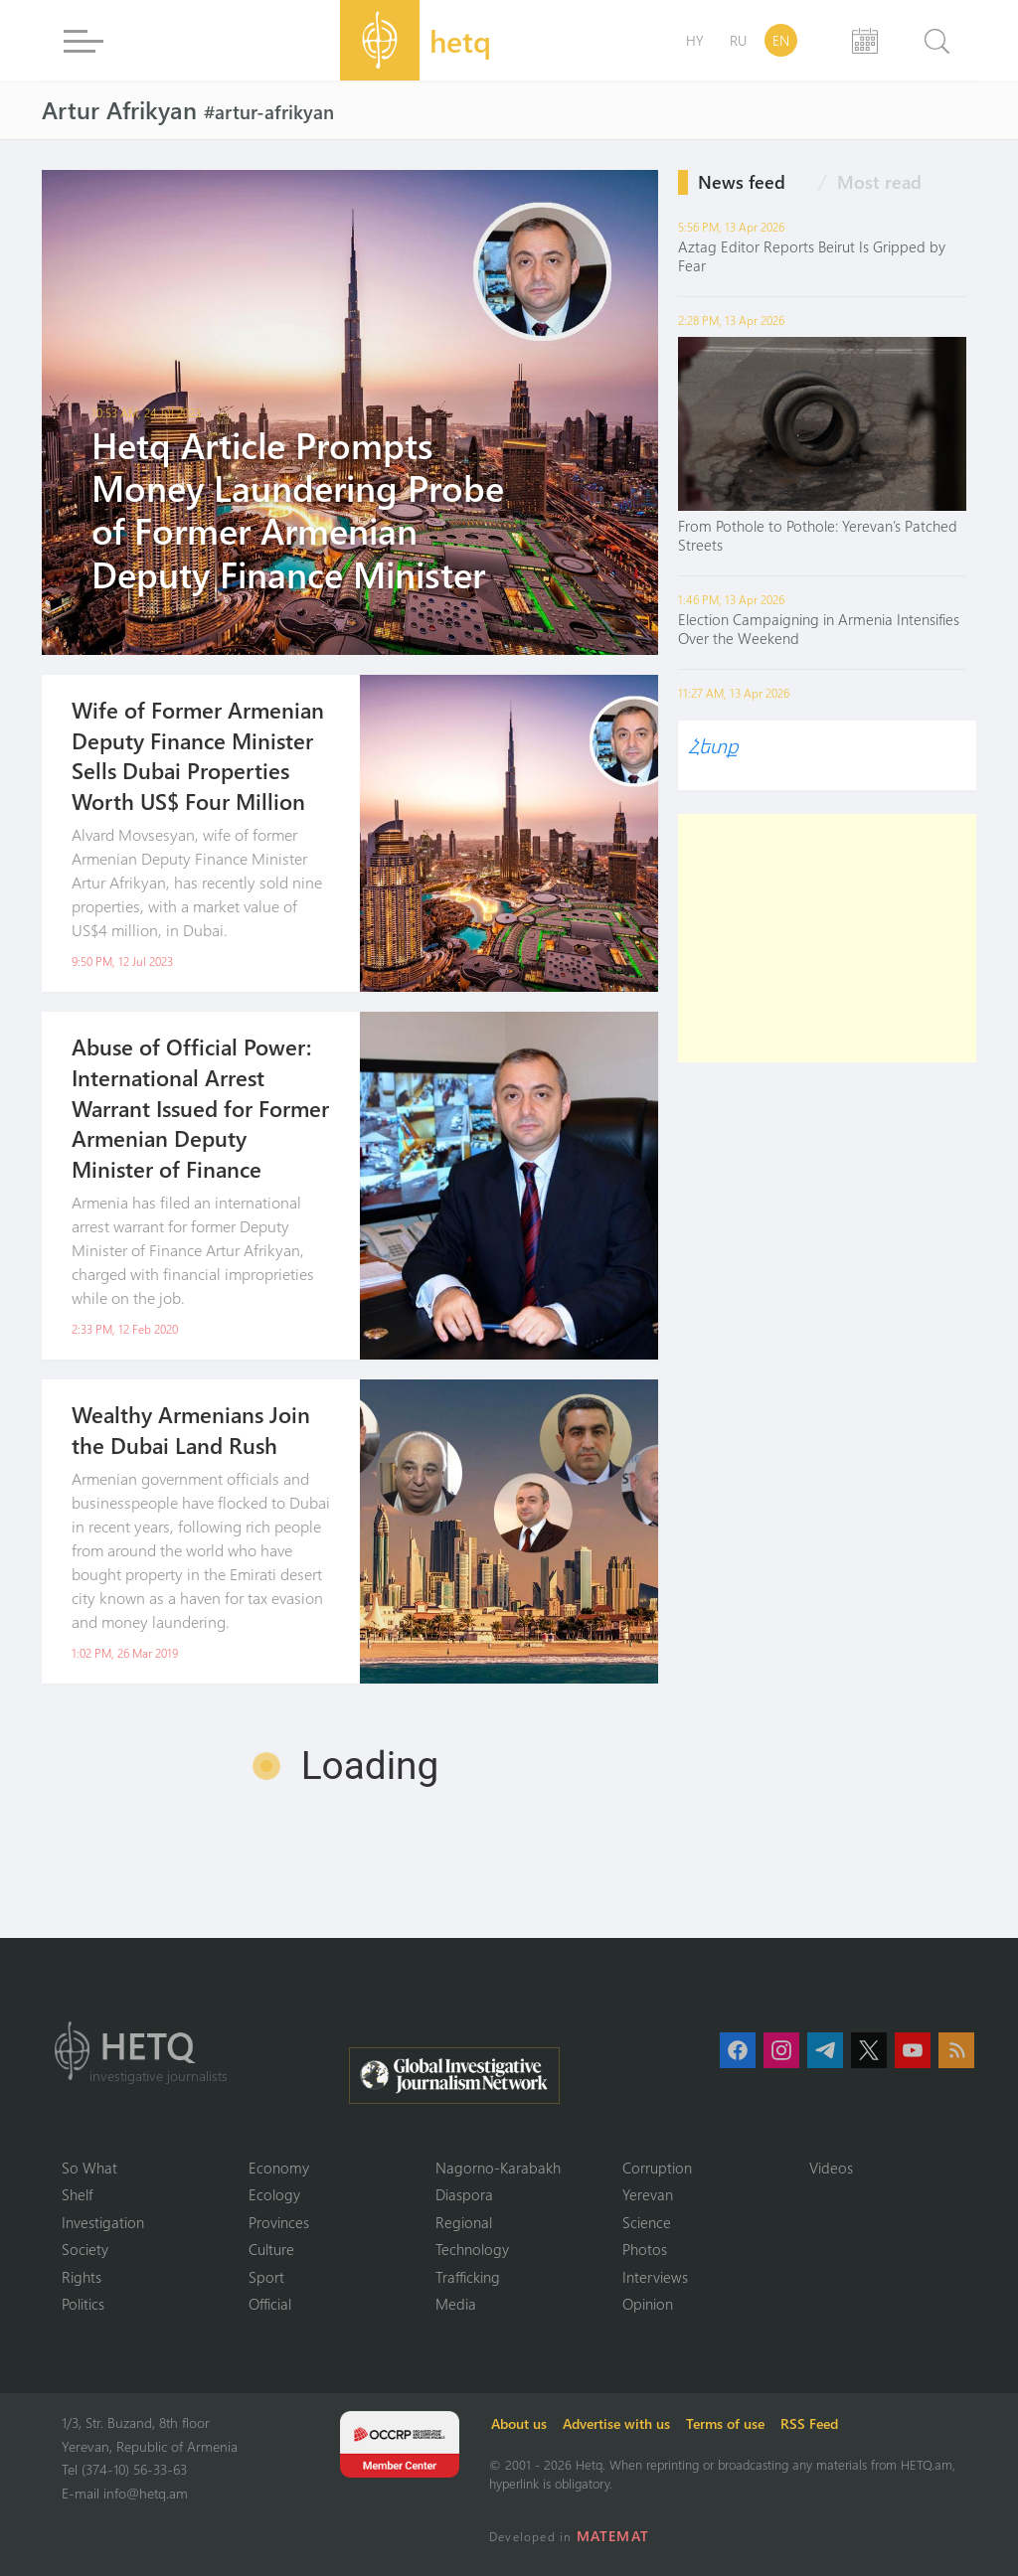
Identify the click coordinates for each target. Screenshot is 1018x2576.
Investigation (103, 2222)
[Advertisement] (827, 938)
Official (270, 2304)
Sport (266, 2277)
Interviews (655, 2277)
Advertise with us (616, 2423)
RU (738, 40)
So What (89, 2167)
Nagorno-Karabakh (498, 2167)
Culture (271, 2249)
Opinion (647, 2304)
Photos (644, 2249)
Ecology (274, 2194)
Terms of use (725, 2423)
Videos (831, 2167)
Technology (472, 2249)
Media (455, 2304)
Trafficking (467, 2277)
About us (519, 2423)
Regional (463, 2222)
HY (695, 40)
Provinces (279, 2222)
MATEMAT (613, 2535)
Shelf (77, 2194)
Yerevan (647, 2194)
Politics (83, 2304)
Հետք (713, 744)
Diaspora (464, 2194)
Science (646, 2222)
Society (85, 2249)
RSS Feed (809, 2423)
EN (780, 40)
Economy (279, 2167)
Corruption (657, 2167)
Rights (81, 2277)
